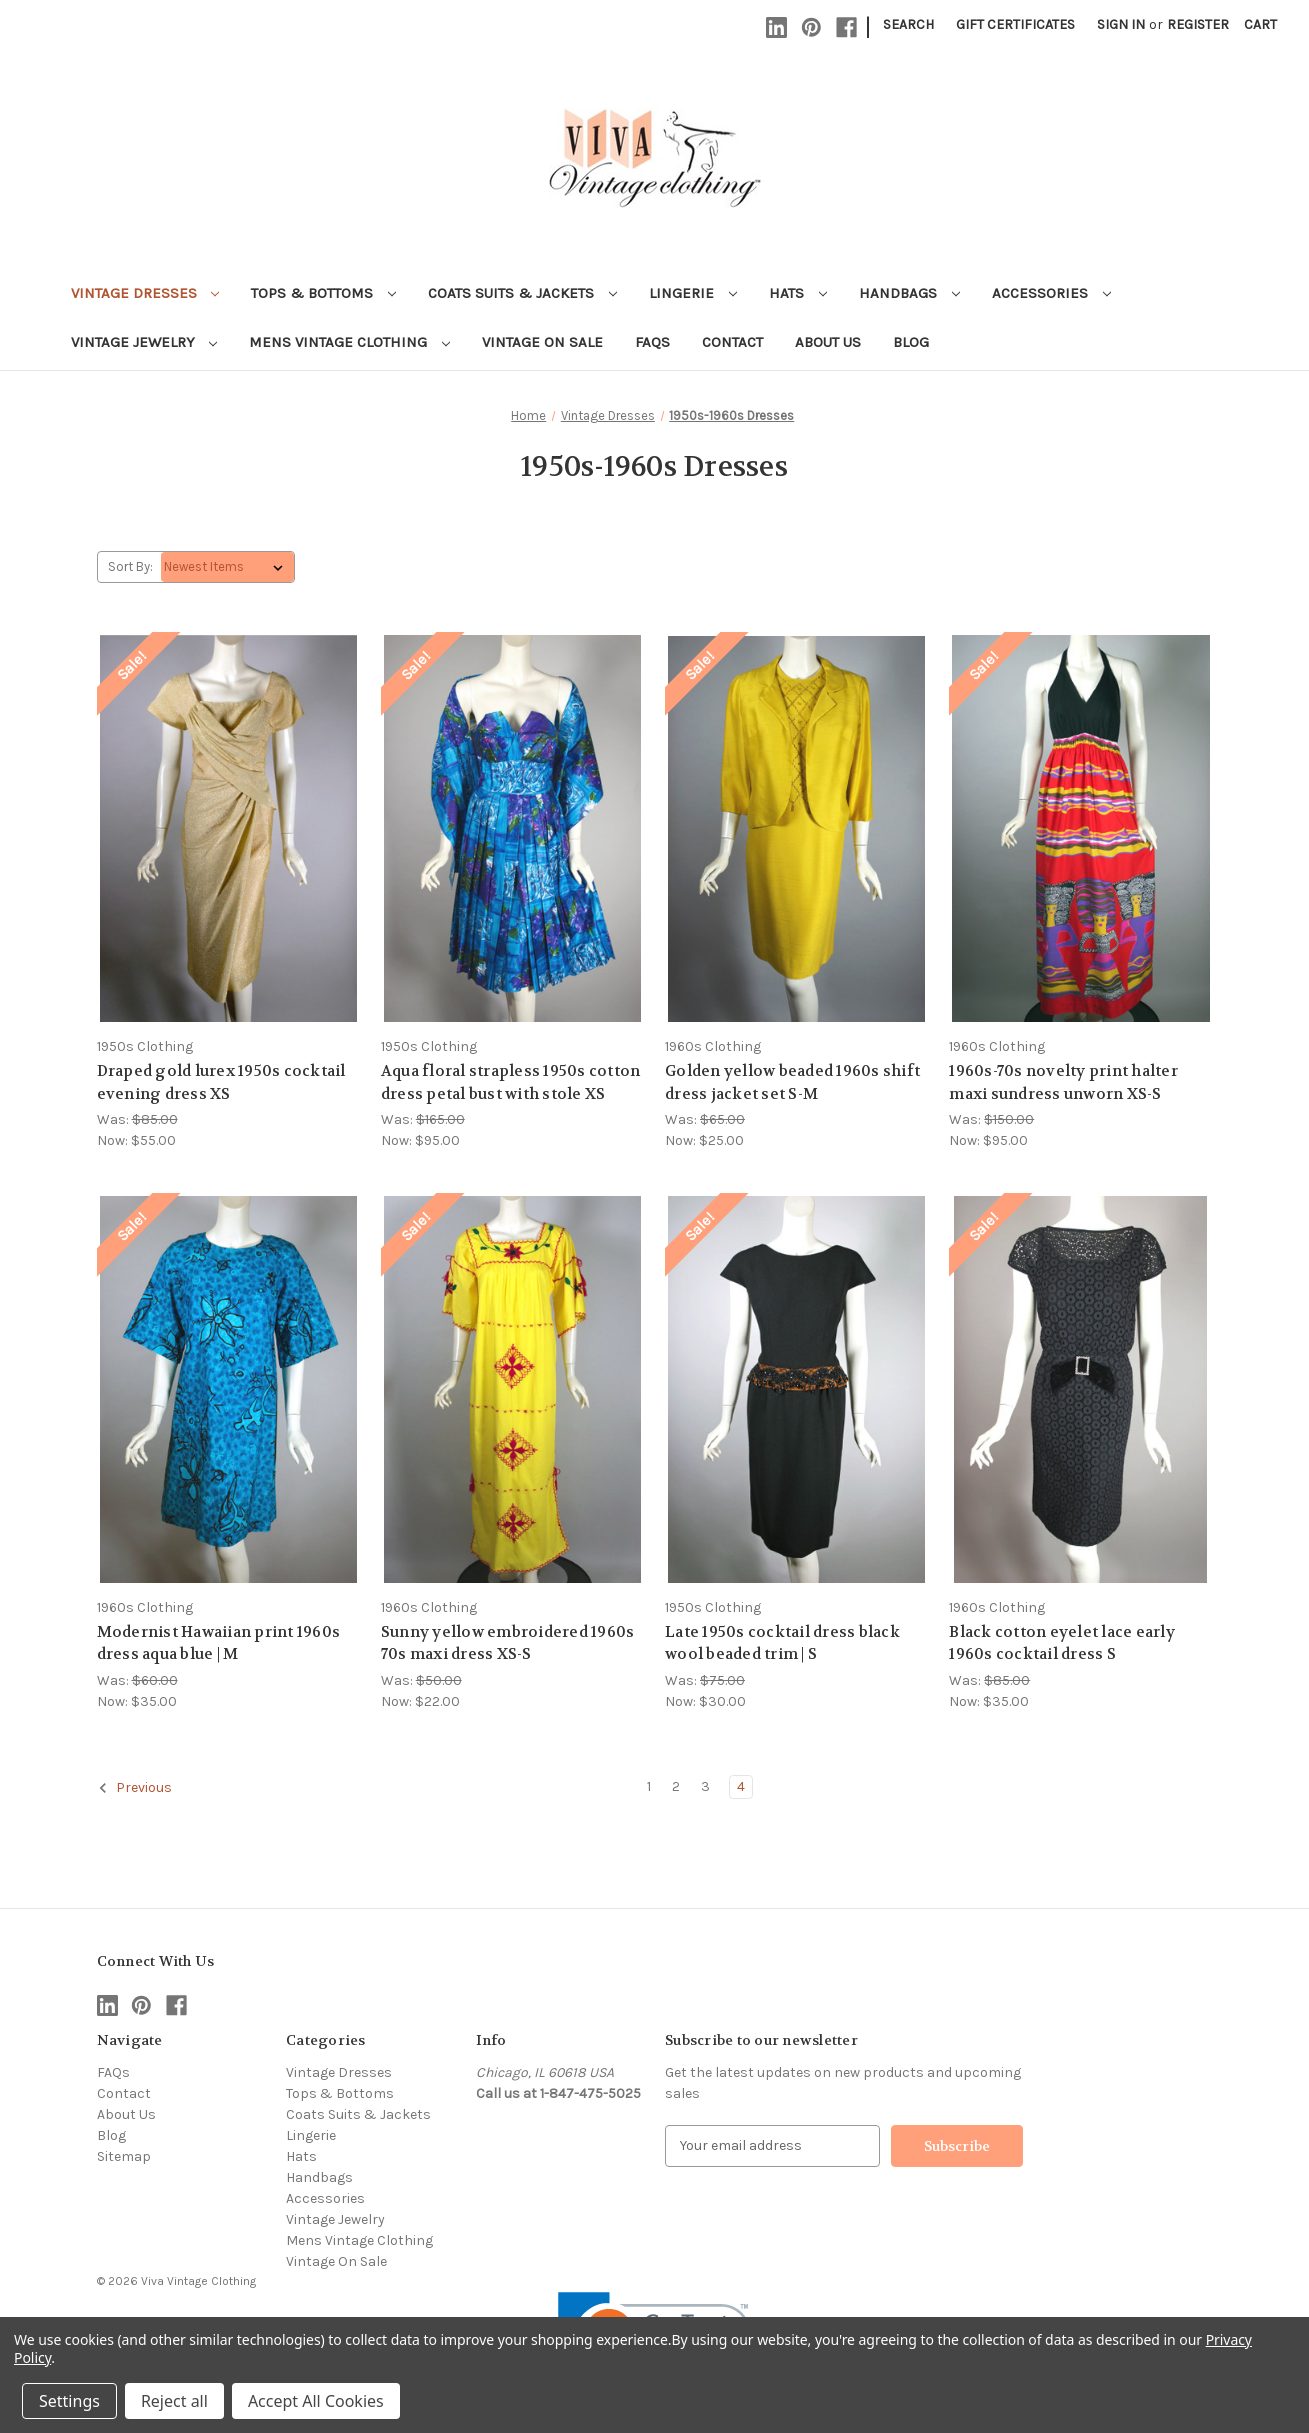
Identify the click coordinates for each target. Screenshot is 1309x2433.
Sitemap (124, 2156)
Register (1198, 24)
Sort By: (130, 566)
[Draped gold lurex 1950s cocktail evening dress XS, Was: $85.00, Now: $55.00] (228, 828)
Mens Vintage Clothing (349, 342)
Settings (69, 2401)
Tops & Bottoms (323, 293)
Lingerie (693, 293)
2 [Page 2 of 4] (676, 1786)
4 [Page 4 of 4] (741, 1786)
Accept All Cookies (316, 2401)
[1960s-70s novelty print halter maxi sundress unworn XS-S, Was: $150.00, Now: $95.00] (1080, 828)
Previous (135, 1788)
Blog (911, 342)
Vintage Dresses (145, 293)
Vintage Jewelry (144, 342)
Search (908, 24)
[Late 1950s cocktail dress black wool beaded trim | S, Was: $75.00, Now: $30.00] (796, 1389)
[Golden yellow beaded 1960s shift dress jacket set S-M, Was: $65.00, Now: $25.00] (796, 828)
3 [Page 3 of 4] (705, 1786)
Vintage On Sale (542, 342)
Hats (798, 293)
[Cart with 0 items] (1260, 24)
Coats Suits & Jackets (522, 293)
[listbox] (227, 567)
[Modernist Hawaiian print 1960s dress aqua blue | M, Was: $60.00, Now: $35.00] (228, 1389)
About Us (828, 342)
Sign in (1121, 24)
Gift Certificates (1015, 24)
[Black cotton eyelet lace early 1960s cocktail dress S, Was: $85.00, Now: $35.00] (1080, 1389)
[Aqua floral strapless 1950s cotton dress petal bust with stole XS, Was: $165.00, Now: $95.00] (512, 828)
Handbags (909, 293)
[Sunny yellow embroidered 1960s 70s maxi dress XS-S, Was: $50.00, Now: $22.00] (512, 1389)
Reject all (174, 2401)
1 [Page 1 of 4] (649, 1786)
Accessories (1051, 293)
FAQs (652, 342)
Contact (732, 342)
